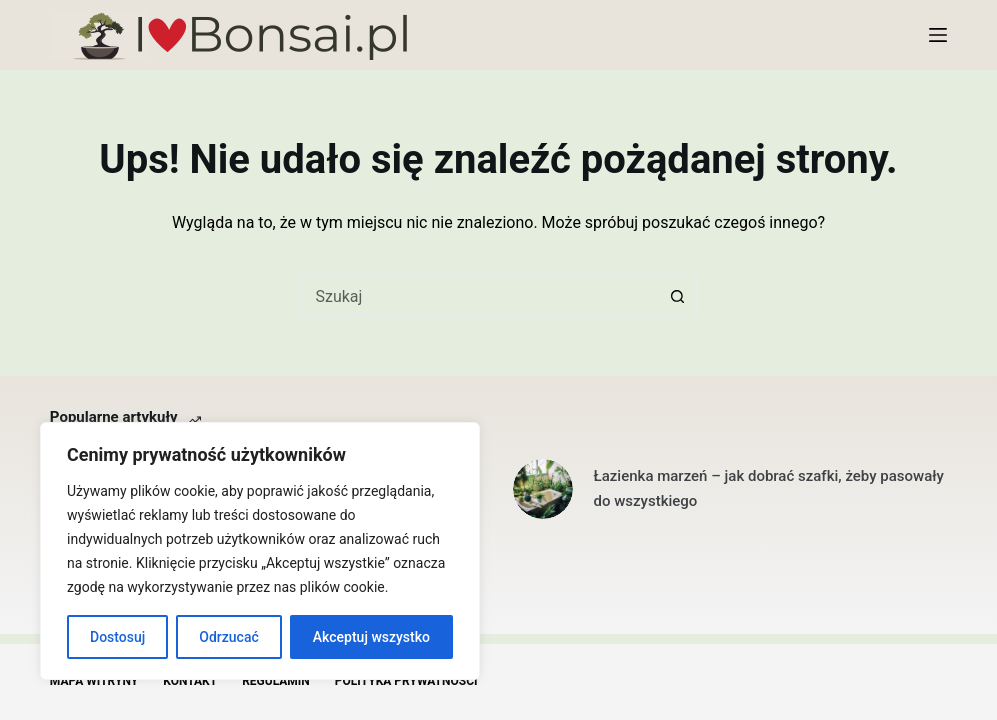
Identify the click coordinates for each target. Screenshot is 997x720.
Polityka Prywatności (406, 681)
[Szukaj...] (478, 296)
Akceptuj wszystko (371, 637)
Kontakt (190, 681)
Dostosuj (117, 637)
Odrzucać (228, 637)
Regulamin (276, 681)
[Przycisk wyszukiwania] (678, 296)
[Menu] (938, 35)
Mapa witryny (94, 681)
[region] (260, 551)
